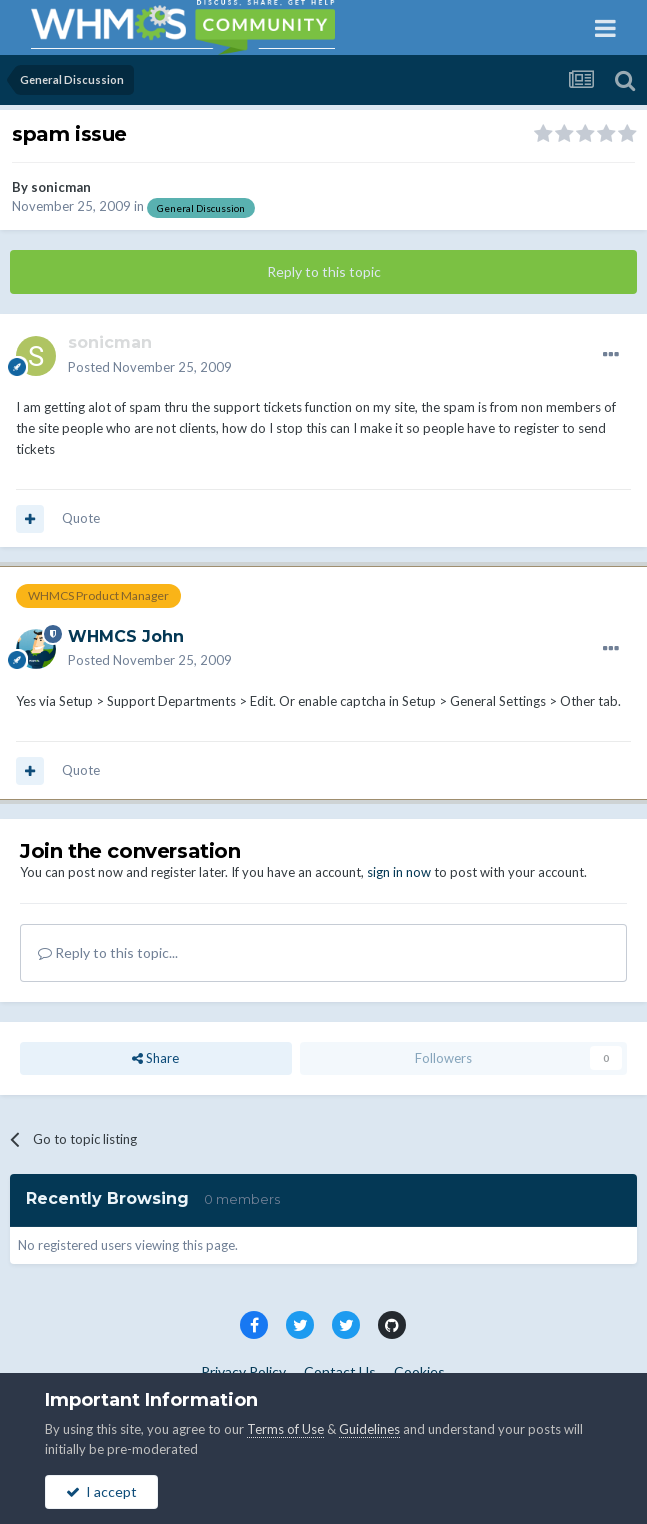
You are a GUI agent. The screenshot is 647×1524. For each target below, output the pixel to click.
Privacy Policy (243, 1371)
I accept (101, 1491)
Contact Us (340, 1371)
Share (155, 1058)
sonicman (61, 187)
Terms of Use (285, 1429)
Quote (81, 518)
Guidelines (369, 1429)
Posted (150, 367)
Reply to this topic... (108, 952)
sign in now (399, 872)
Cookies (419, 1371)
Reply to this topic (324, 271)
